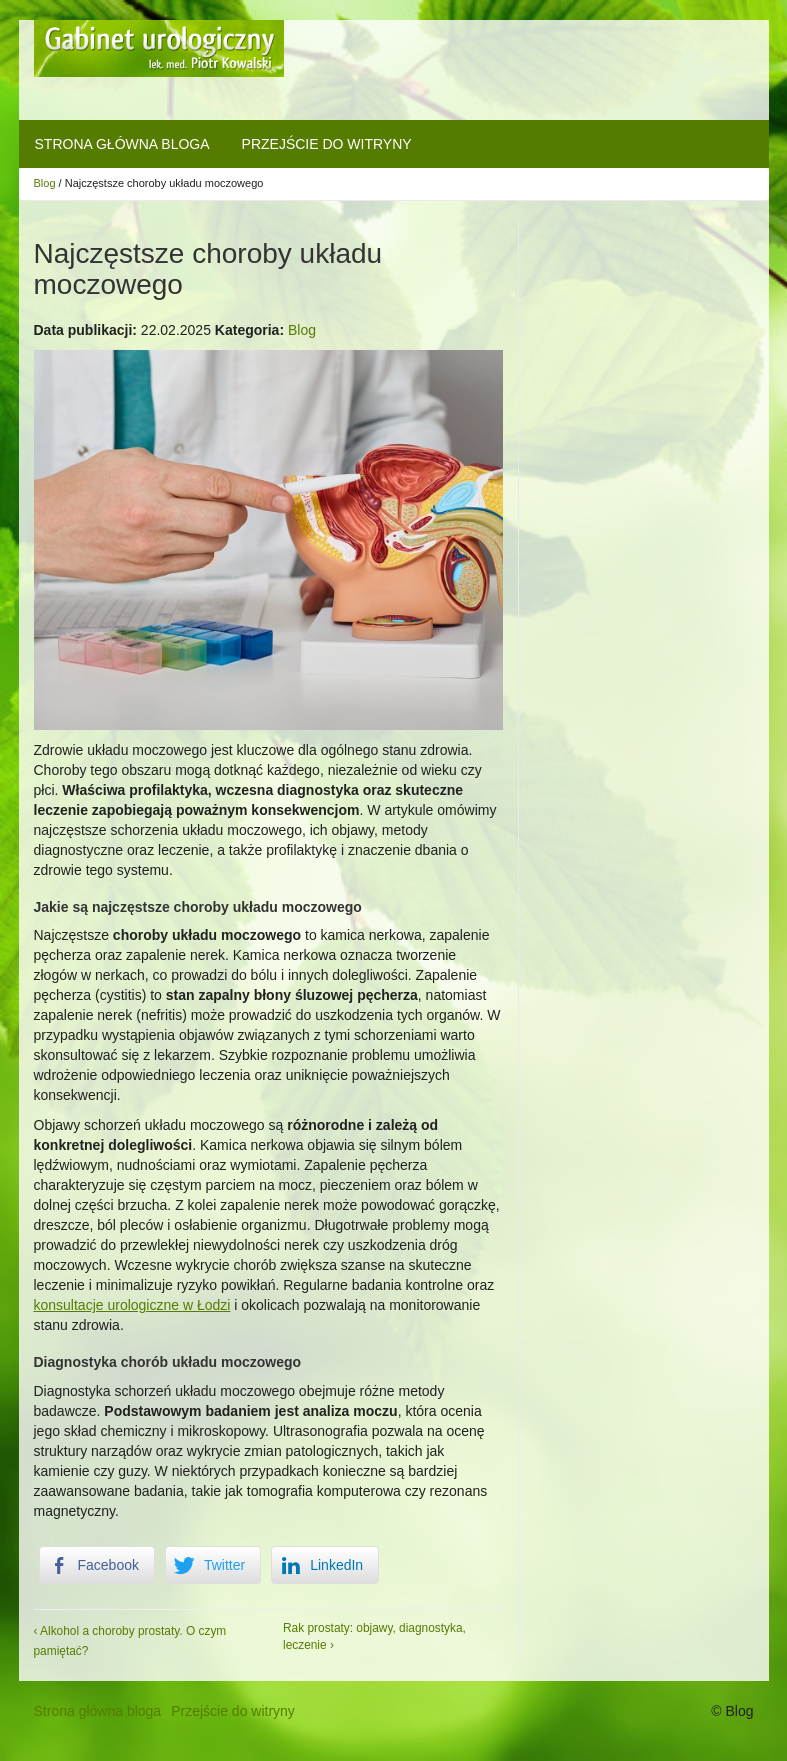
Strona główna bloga (122, 144)
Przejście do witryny (327, 144)
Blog (45, 183)
